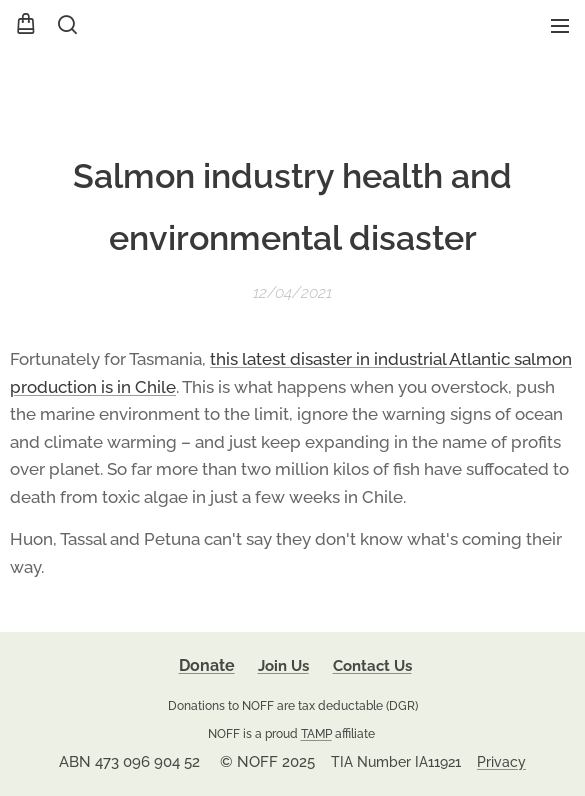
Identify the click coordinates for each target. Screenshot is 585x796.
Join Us (283, 666)
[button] (66, 25)
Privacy (501, 762)
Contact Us (372, 666)
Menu (560, 26)
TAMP (316, 733)
